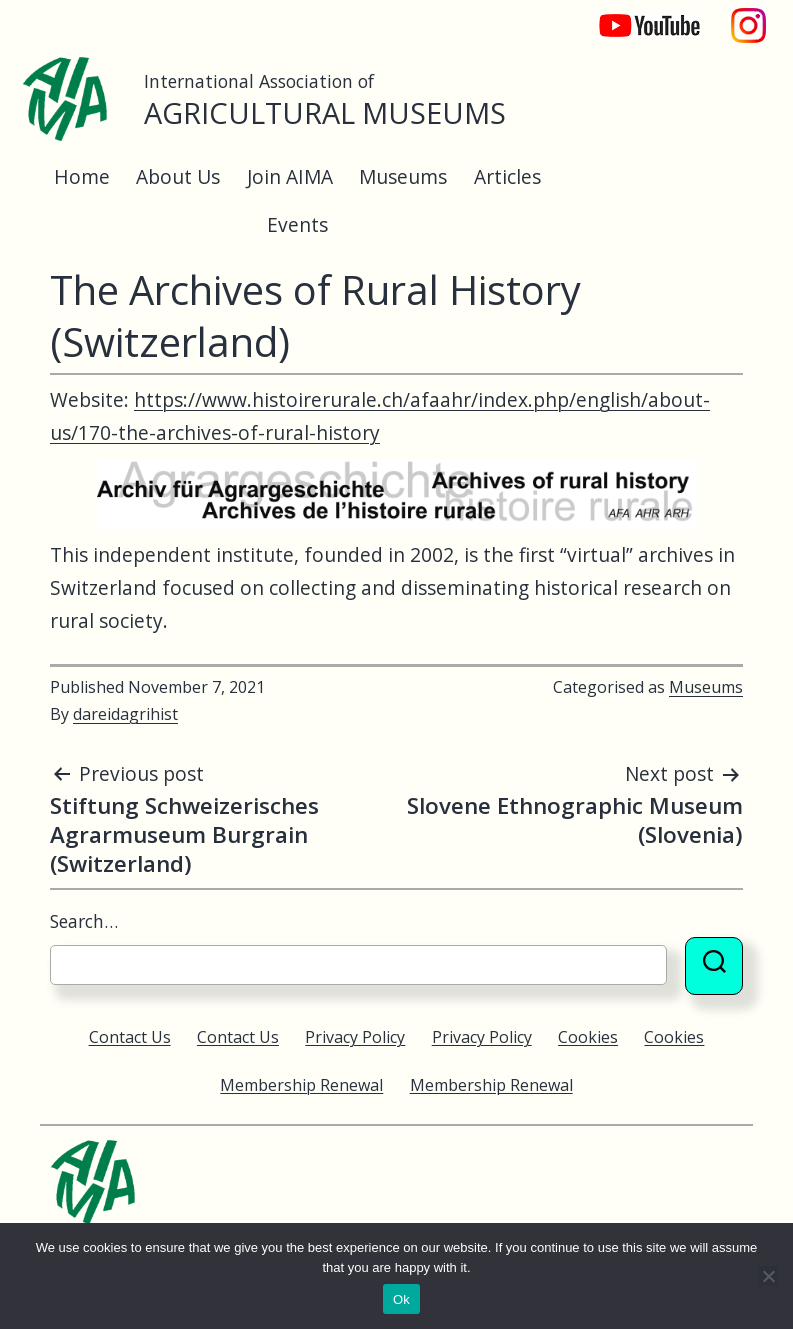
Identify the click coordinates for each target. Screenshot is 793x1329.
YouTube (636, 15)
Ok (401, 1299)
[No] (768, 1276)
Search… (84, 921)
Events (297, 224)
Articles (507, 176)
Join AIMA (290, 176)
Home (82, 176)
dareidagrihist (125, 714)
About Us (178, 176)
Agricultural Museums (325, 112)
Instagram (749, 15)
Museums (403, 176)
